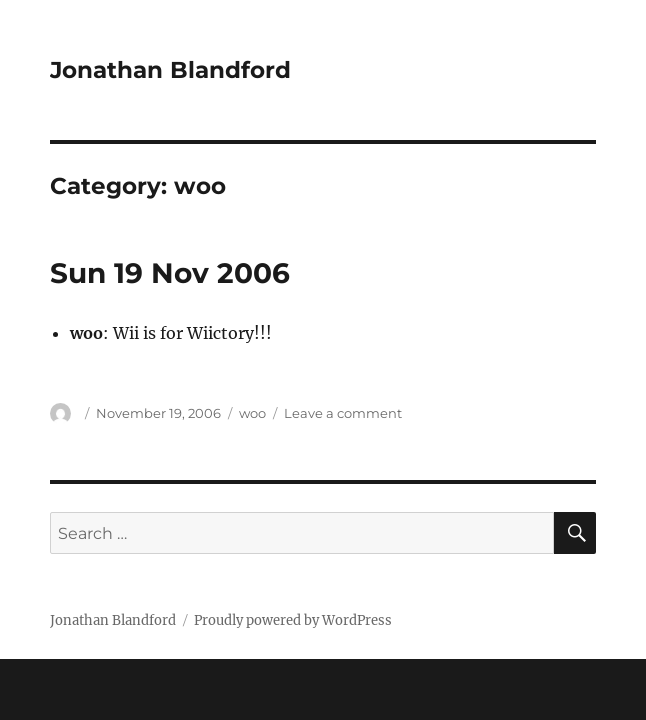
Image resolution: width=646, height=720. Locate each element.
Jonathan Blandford (170, 70)
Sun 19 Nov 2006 (170, 273)
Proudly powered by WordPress (293, 620)
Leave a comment (343, 413)
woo (252, 413)
